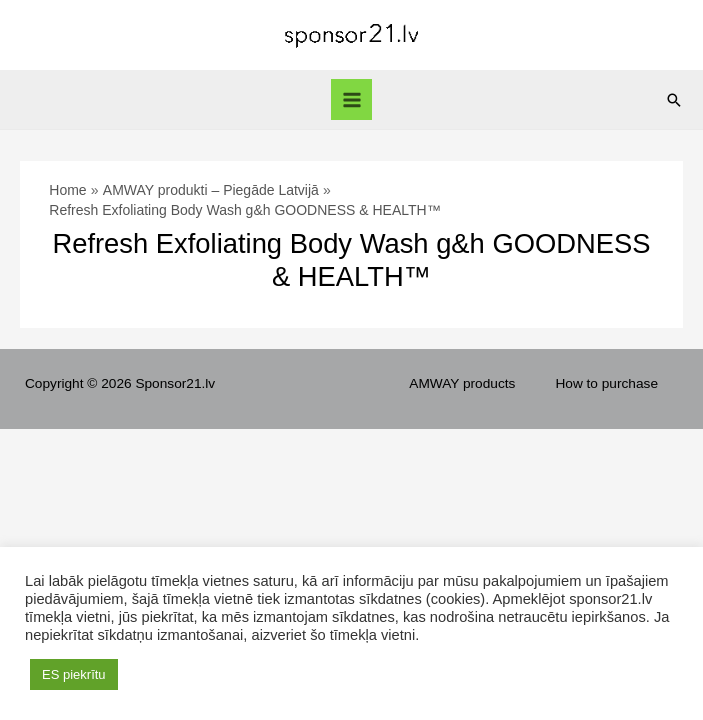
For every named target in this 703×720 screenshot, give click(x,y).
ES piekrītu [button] (74, 674)
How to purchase (606, 383)
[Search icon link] (674, 100)
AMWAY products (462, 383)
